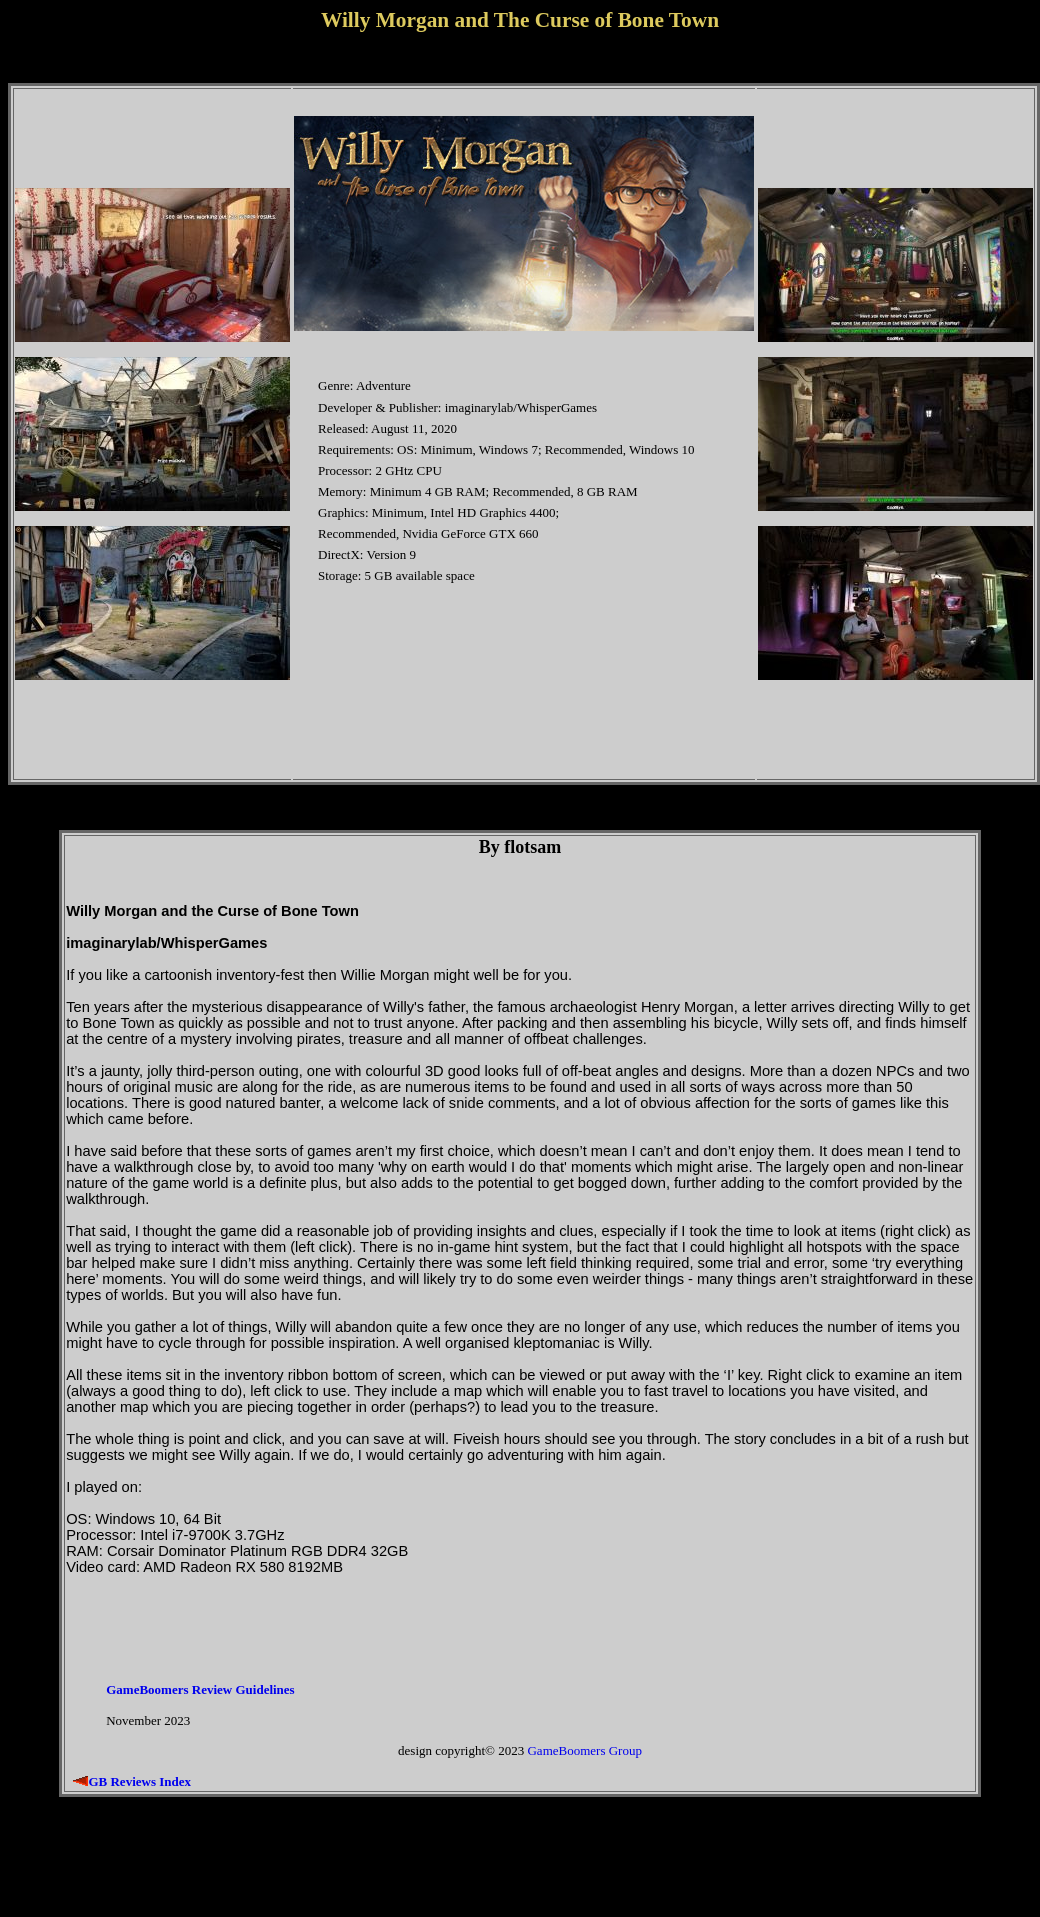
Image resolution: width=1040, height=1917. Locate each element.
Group (625, 1750)
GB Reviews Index (139, 1781)
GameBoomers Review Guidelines (200, 1689)
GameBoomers (566, 1750)
